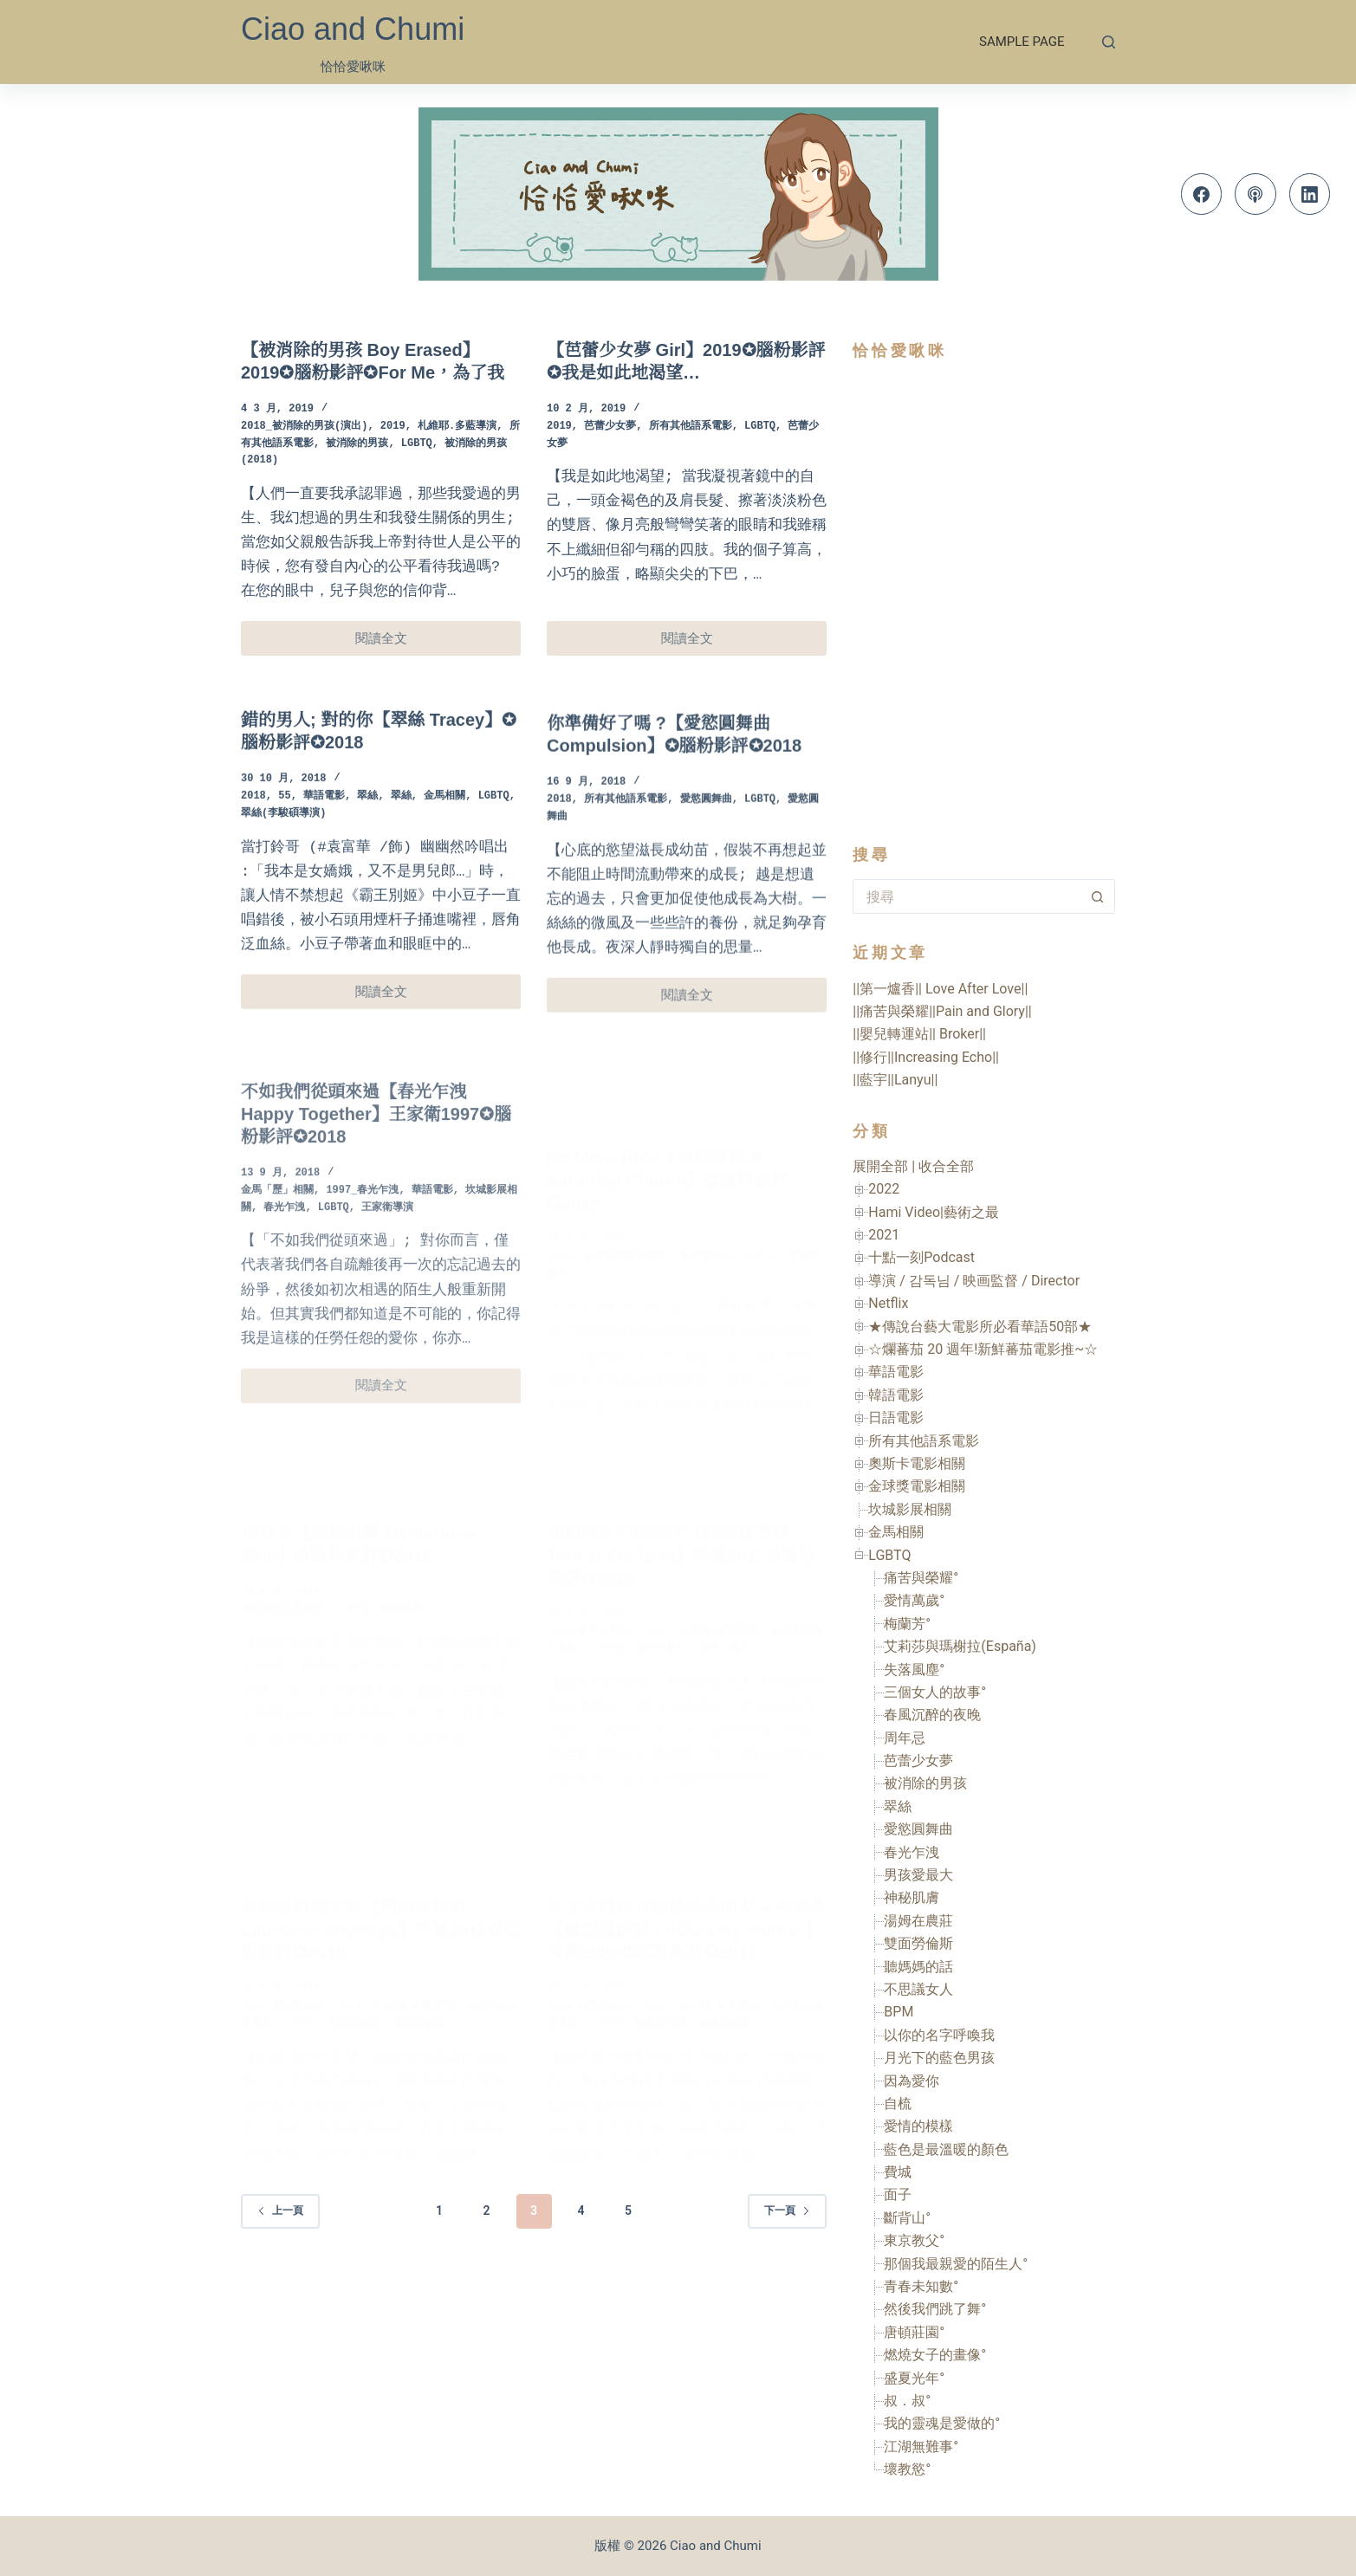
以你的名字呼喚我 (939, 2035)
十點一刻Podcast (921, 1257)
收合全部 (946, 1166)
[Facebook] (1202, 194)
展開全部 (880, 1166)
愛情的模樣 (918, 2126)
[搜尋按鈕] (1097, 896)
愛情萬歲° (914, 1600)
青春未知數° (921, 2286)
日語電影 (896, 1417)
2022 (883, 1189)
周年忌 (904, 1738)
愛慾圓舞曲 (918, 1829)
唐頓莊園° (914, 2332)
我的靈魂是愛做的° (942, 2423)
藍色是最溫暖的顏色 (946, 2149)
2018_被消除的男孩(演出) (304, 426)
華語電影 (324, 825)
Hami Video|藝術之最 (933, 1212)
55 (284, 825)
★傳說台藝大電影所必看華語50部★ (980, 1326)
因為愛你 (911, 2081)
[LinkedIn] (1310, 194)
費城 (898, 2172)
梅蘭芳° (907, 1623)
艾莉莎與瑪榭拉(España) (960, 1646)
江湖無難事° (921, 2446)
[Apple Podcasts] (1255, 194)
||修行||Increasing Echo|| (926, 1057)
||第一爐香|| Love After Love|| (940, 989)
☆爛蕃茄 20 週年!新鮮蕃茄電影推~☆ (983, 1349)
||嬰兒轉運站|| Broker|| (919, 1034)
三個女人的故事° (935, 1692)
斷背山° (907, 2218)
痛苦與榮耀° (921, 1578)
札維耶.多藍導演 (457, 426)
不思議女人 (918, 1989)
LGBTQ (416, 444)
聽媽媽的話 (918, 1966)
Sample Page (1021, 41)
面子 (898, 2194)
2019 (393, 426)
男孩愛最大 (918, 1875)
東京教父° (914, 2240)
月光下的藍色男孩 (939, 2057)
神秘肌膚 (911, 1897)
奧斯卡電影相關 (916, 1463)
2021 (883, 1235)
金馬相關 (444, 825)
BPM (898, 2011)
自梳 (898, 2103)
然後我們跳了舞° (935, 2309)
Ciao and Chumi (352, 29)
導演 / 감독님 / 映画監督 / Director (974, 1280)
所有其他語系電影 (690, 426)
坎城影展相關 (909, 1509)
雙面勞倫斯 (918, 1943)
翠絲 (367, 825)
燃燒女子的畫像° (935, 2354)
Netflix (888, 1303)
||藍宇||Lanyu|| (895, 1079)
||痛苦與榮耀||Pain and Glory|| (942, 1011)
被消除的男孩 (357, 444)
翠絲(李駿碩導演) (283, 842)
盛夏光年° (914, 2378)
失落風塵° (914, 1669)
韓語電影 (896, 1395)
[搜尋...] (966, 896)
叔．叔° (907, 2400)
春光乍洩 (911, 1852)
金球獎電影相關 (916, 1486)
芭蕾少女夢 (610, 426)
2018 (253, 825)
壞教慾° (907, 2469)
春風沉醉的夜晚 (932, 1714)
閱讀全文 (394, 643)
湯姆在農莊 (918, 1921)
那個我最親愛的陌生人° (956, 2264)
